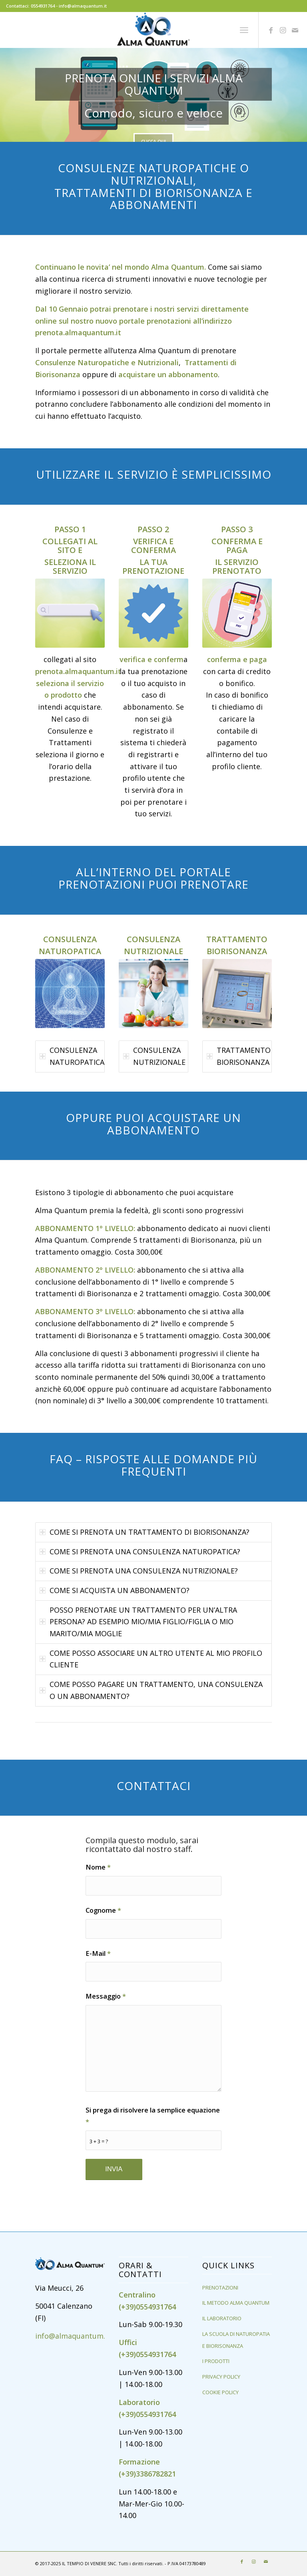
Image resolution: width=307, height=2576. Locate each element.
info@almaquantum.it (72, 2336)
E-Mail (98, 1953)
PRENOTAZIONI (220, 2287)
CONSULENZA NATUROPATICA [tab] (72, 1056)
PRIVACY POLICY (221, 2376)
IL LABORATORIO (221, 2318)
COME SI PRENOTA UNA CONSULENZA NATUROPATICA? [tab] (140, 1551)
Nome (98, 1867)
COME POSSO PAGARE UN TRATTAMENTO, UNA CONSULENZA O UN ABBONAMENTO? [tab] (151, 1690)
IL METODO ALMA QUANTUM (235, 2302)
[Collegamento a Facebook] (271, 30)
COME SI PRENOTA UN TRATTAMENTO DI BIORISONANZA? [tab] (144, 1532)
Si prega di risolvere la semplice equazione (153, 2115)
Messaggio (106, 1996)
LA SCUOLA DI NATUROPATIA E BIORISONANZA (236, 2339)
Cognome (103, 1910)
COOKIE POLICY (220, 2392)
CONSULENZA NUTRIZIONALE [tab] (154, 1056)
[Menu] (244, 30)
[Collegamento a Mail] (295, 30)
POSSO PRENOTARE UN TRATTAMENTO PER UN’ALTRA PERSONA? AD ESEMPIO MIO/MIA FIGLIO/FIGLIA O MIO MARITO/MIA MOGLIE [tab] (138, 1621)
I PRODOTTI (215, 2361)
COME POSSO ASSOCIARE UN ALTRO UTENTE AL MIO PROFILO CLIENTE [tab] (151, 1659)
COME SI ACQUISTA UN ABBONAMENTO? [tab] (114, 1590)
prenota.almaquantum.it (78, 332)
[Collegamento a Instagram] (283, 30)
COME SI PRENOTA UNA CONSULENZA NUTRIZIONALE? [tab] (139, 1570)
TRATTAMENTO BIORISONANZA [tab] (239, 1056)
